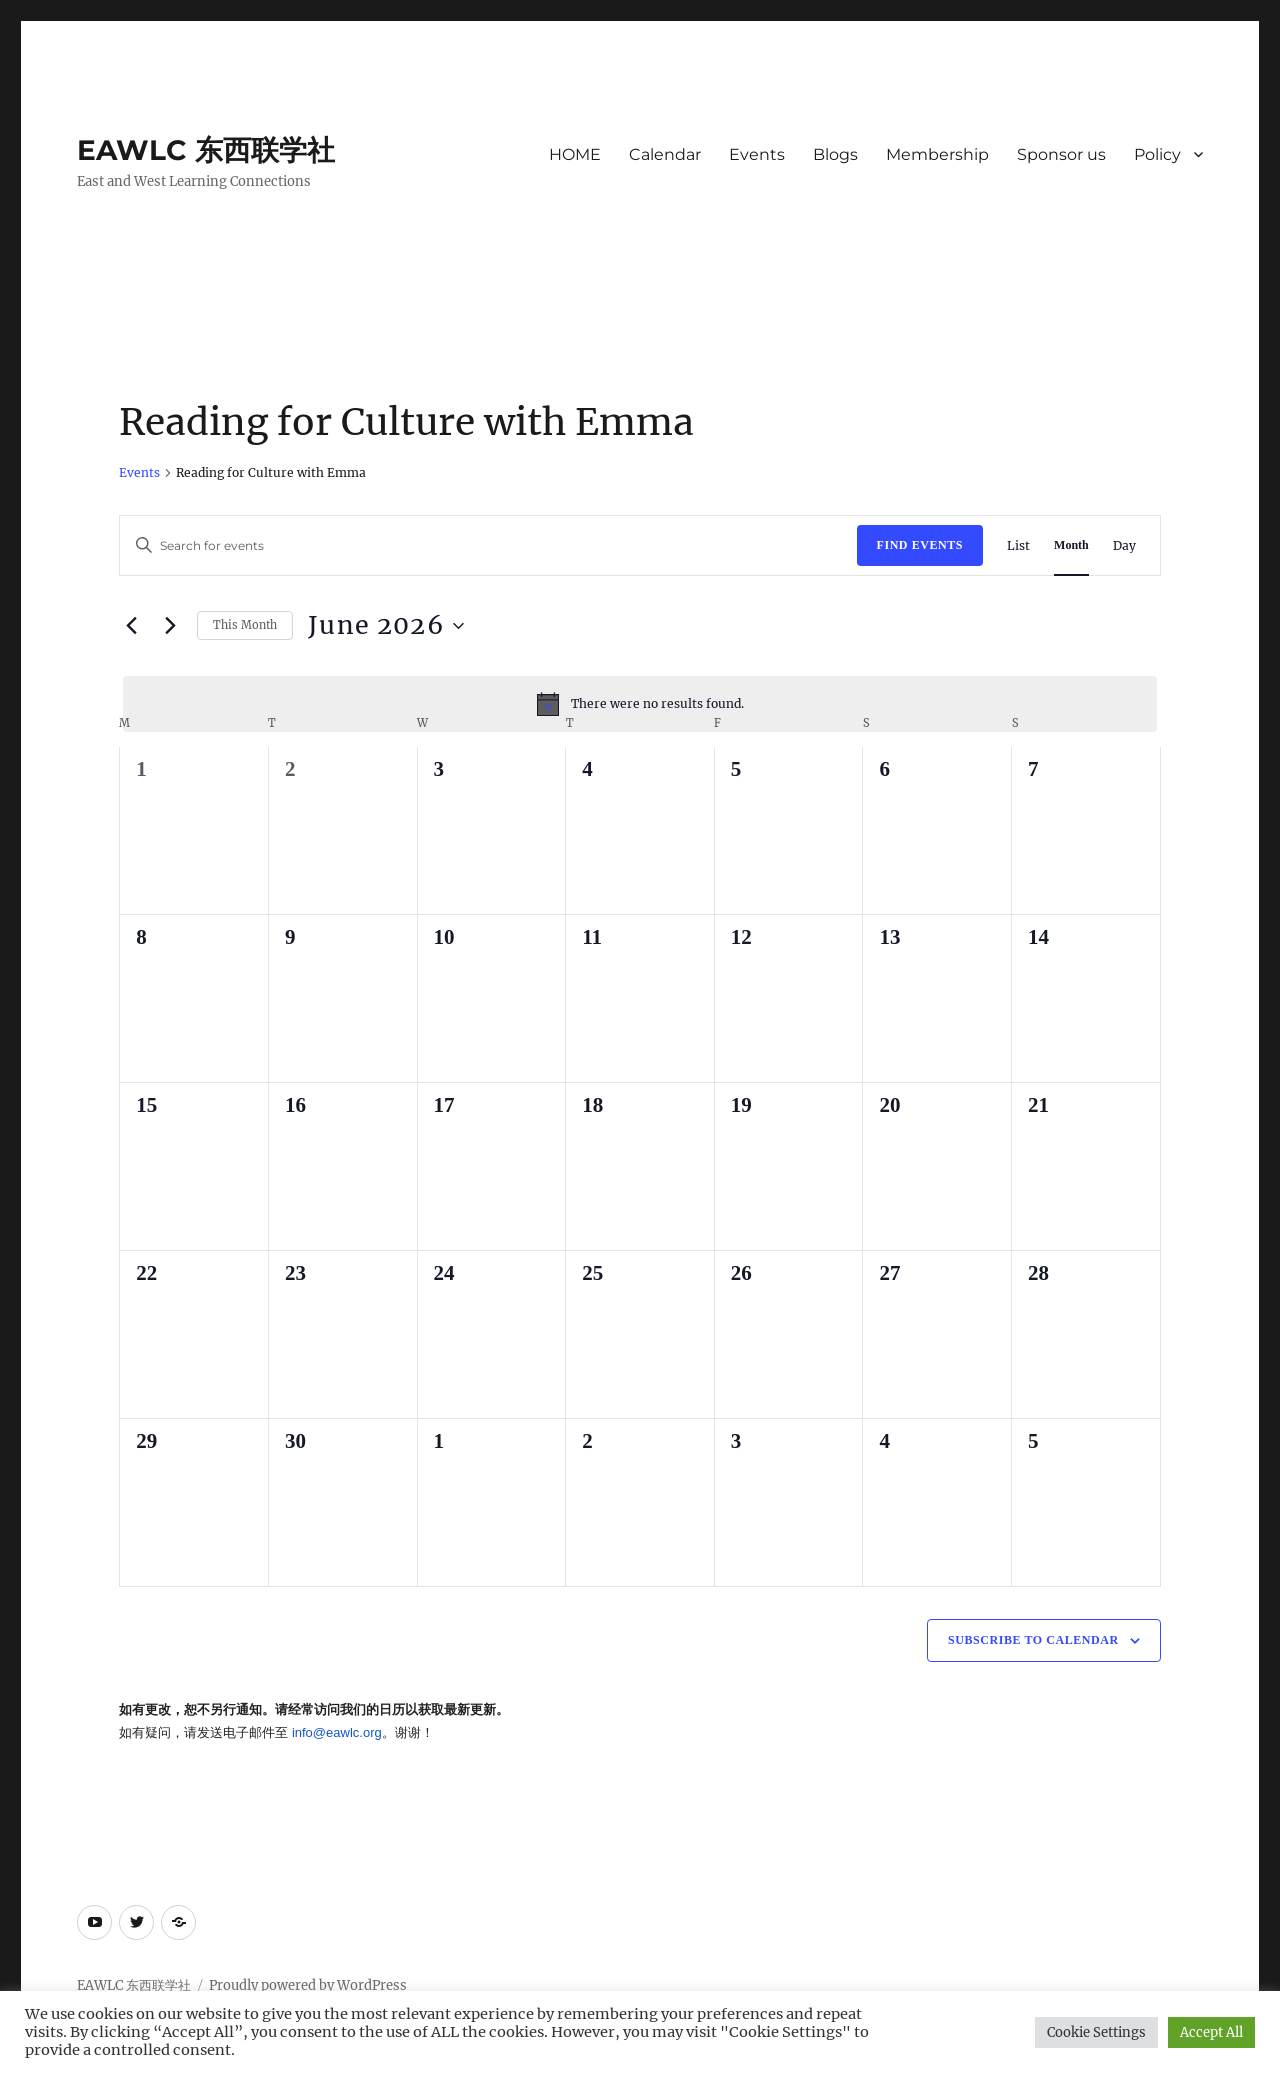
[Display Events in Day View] (1124, 545)
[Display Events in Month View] (1071, 545)
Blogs (835, 154)
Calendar (665, 154)
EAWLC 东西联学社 (206, 150)
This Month (245, 625)
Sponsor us (1061, 154)
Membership (937, 154)
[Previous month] (131, 626)
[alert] (639, 704)
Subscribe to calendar (1033, 1640)
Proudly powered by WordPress (308, 1985)
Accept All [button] (1211, 2032)
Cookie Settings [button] (1096, 2032)
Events (757, 154)
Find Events (920, 545)
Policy (1157, 154)
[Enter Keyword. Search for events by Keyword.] (488, 545)
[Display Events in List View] (1018, 545)
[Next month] (170, 626)
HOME (575, 154)
